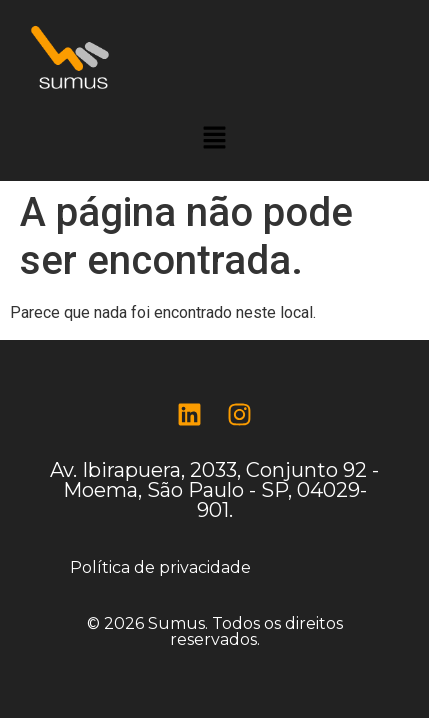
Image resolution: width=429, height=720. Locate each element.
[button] (214, 139)
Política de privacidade (160, 567)
